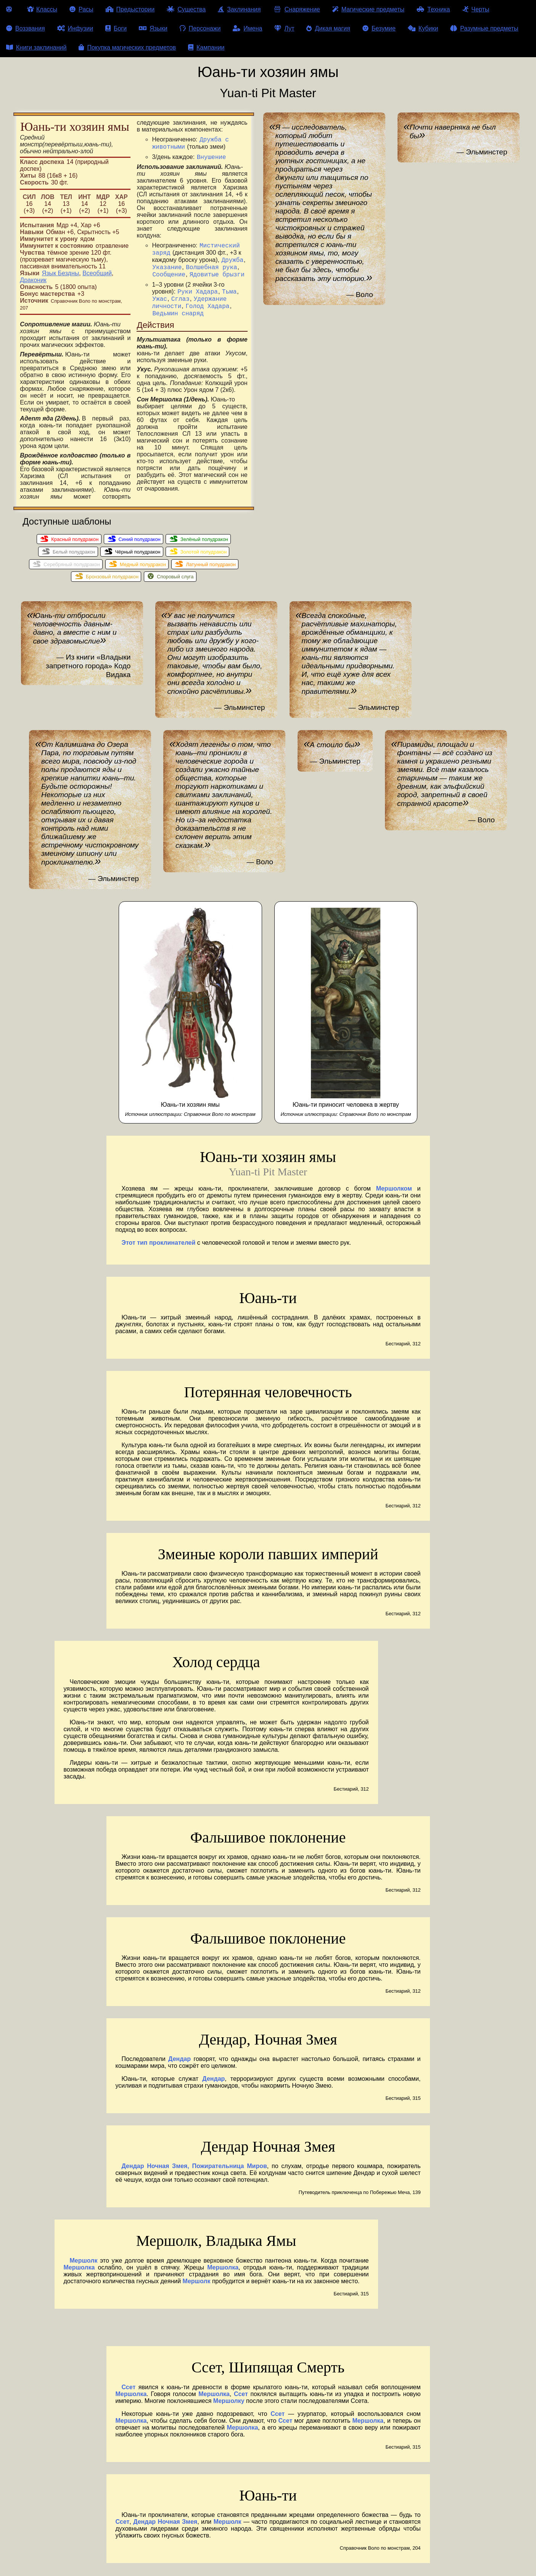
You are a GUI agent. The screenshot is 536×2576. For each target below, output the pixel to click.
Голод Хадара (207, 311)
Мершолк (84, 2267)
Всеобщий (97, 273)
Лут (284, 28)
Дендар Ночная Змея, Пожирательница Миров (194, 2173)
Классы (42, 9)
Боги (116, 28)
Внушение (211, 153)
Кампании (206, 47)
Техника (433, 9)
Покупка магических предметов (127, 47)
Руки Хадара (197, 295)
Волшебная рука (211, 268)
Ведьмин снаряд (177, 320)
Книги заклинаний (36, 47)
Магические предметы (368, 9)
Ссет (129, 2394)
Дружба (232, 259)
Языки (153, 28)
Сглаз (180, 303)
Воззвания (25, 28)
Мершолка (79, 2274)
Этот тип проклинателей (159, 1249)
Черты (475, 9)
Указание (167, 268)
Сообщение (168, 276)
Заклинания (239, 9)
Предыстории (130, 9)
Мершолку (229, 2407)
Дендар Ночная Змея (165, 2528)
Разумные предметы (484, 28)
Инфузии (75, 28)
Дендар (179, 2065)
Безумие (379, 28)
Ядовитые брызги (217, 276)
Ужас (159, 303)
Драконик (33, 280)
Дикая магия (328, 28)
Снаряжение (296, 9)
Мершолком (394, 1195)
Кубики (423, 28)
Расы (81, 9)
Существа (186, 9)
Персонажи (200, 28)
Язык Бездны (60, 273)
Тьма (229, 295)
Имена (247, 28)
